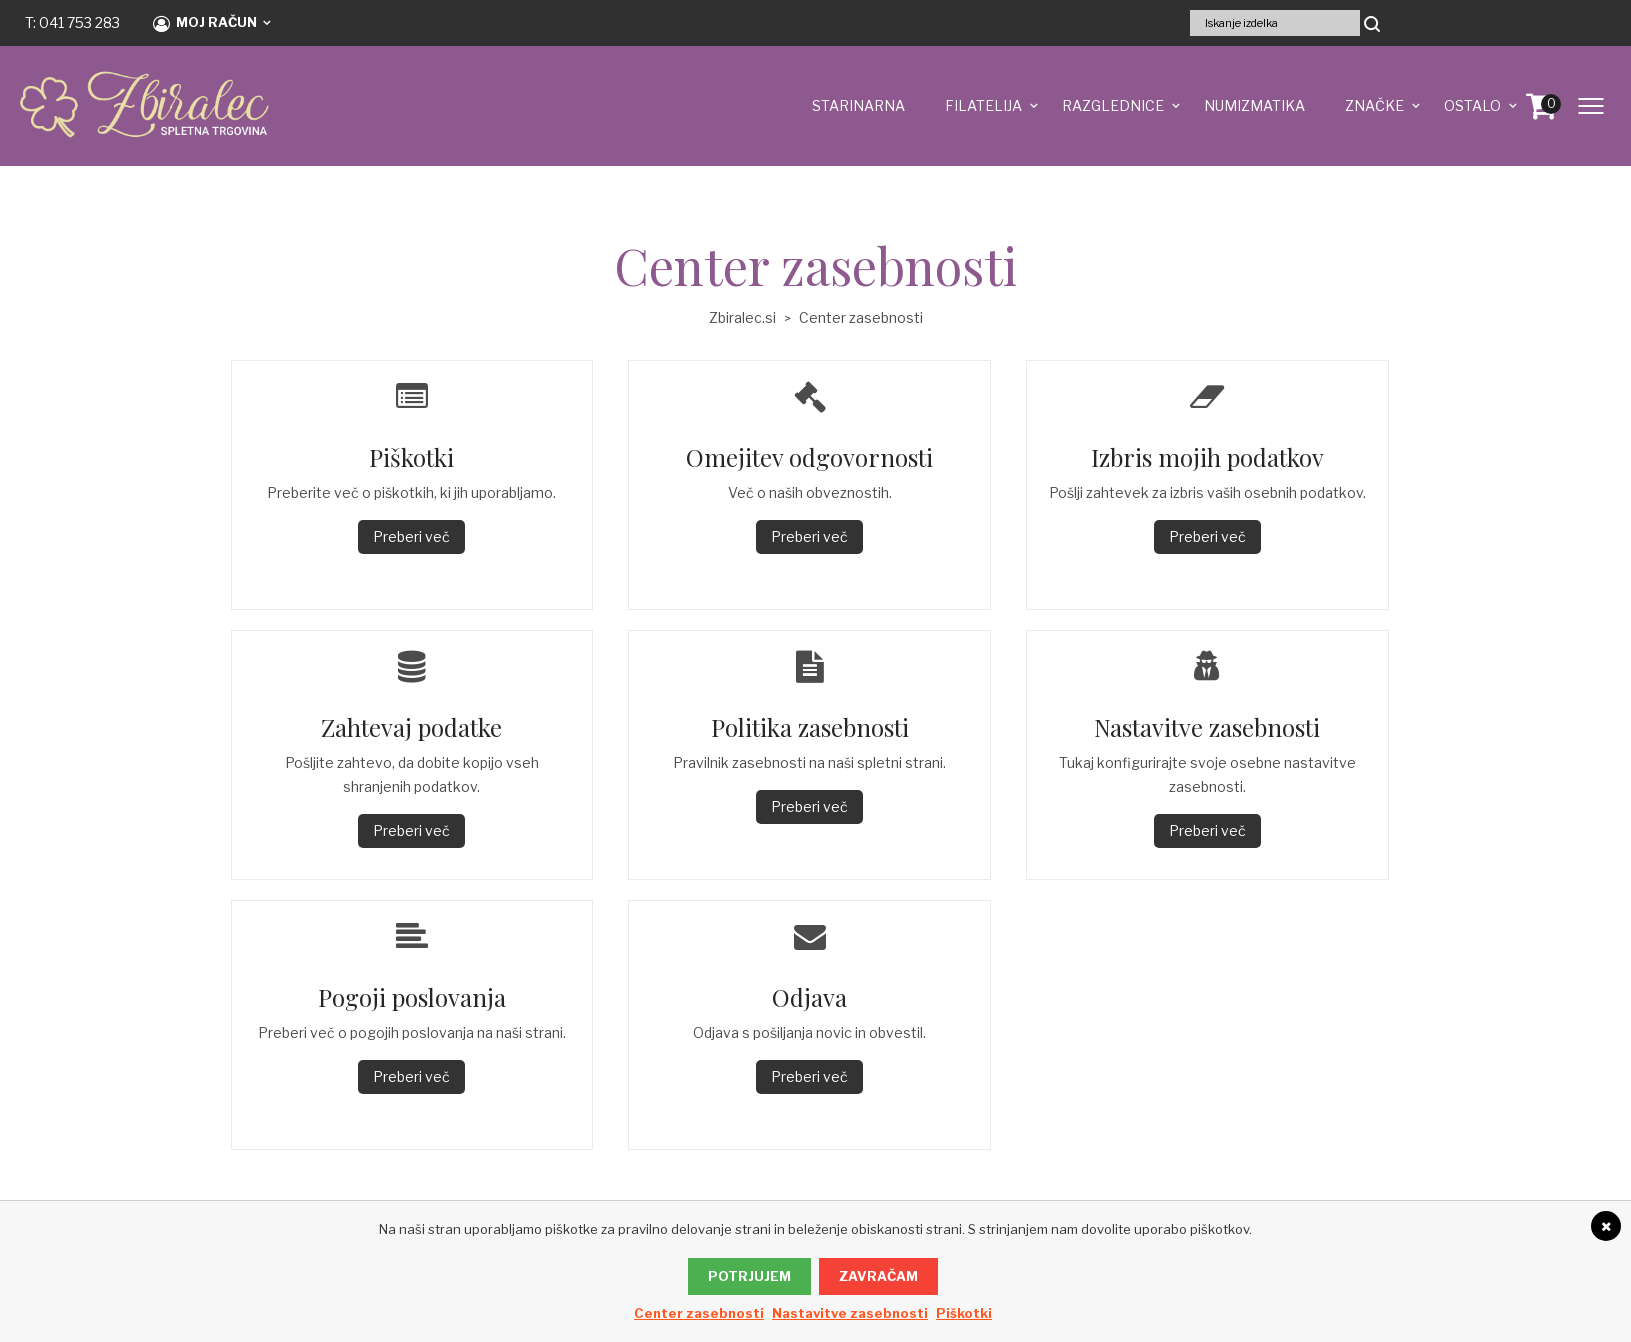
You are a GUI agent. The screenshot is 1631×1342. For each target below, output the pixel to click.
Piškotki (964, 1313)
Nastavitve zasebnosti (850, 1313)
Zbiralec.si (742, 317)
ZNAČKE (1374, 105)
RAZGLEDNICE (1113, 105)
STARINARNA (858, 105)
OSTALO (1472, 105)
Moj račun (205, 23)
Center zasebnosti (699, 1313)
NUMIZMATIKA (1254, 105)
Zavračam (878, 1276)
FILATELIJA (983, 105)
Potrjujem (749, 1276)
